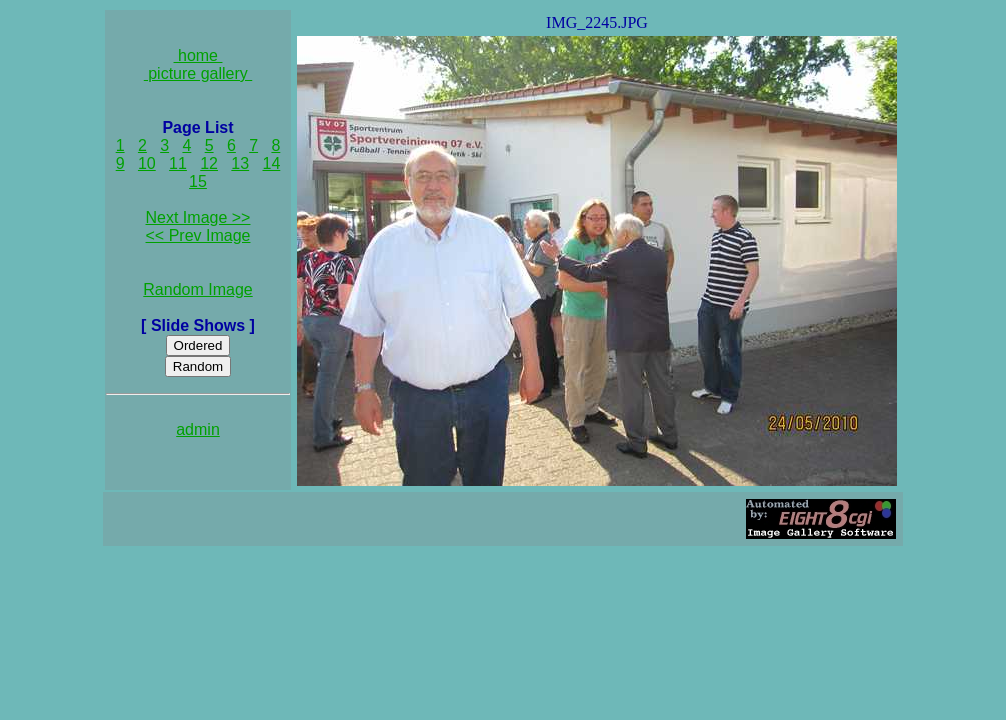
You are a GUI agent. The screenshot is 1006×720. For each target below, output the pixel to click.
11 (178, 163)
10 (147, 163)
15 (198, 181)
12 (209, 163)
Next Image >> (198, 217)
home (198, 55)
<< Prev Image (198, 235)
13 (240, 163)
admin (198, 429)
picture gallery (198, 73)
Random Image (197, 289)
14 (272, 163)
